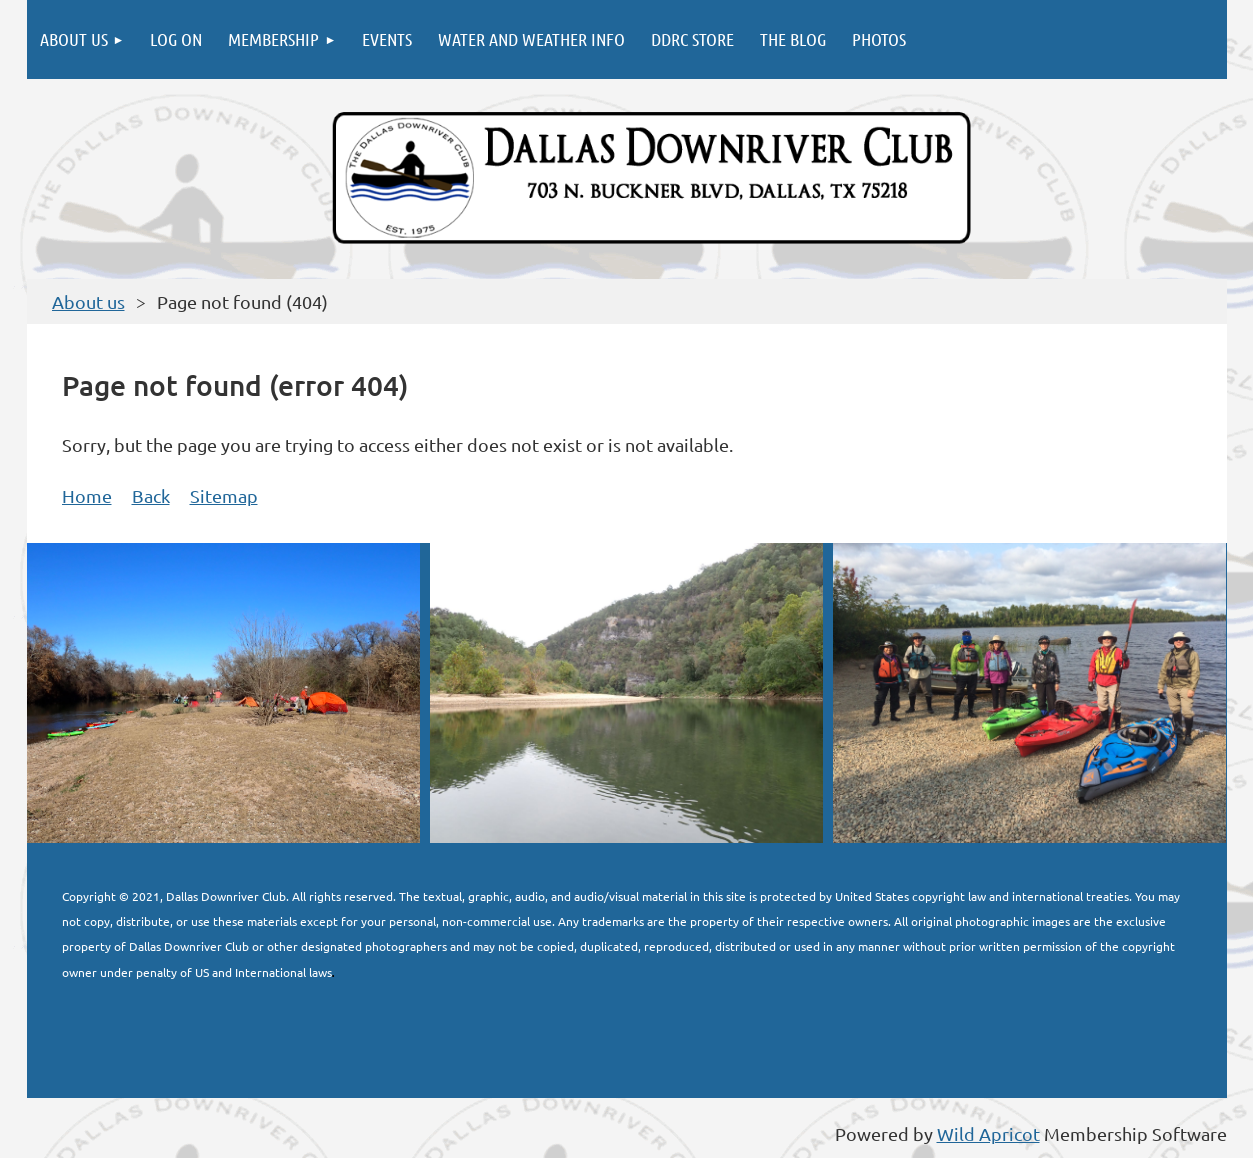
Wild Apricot (988, 1133)
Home (87, 495)
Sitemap (224, 495)
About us (88, 301)
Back (151, 495)
